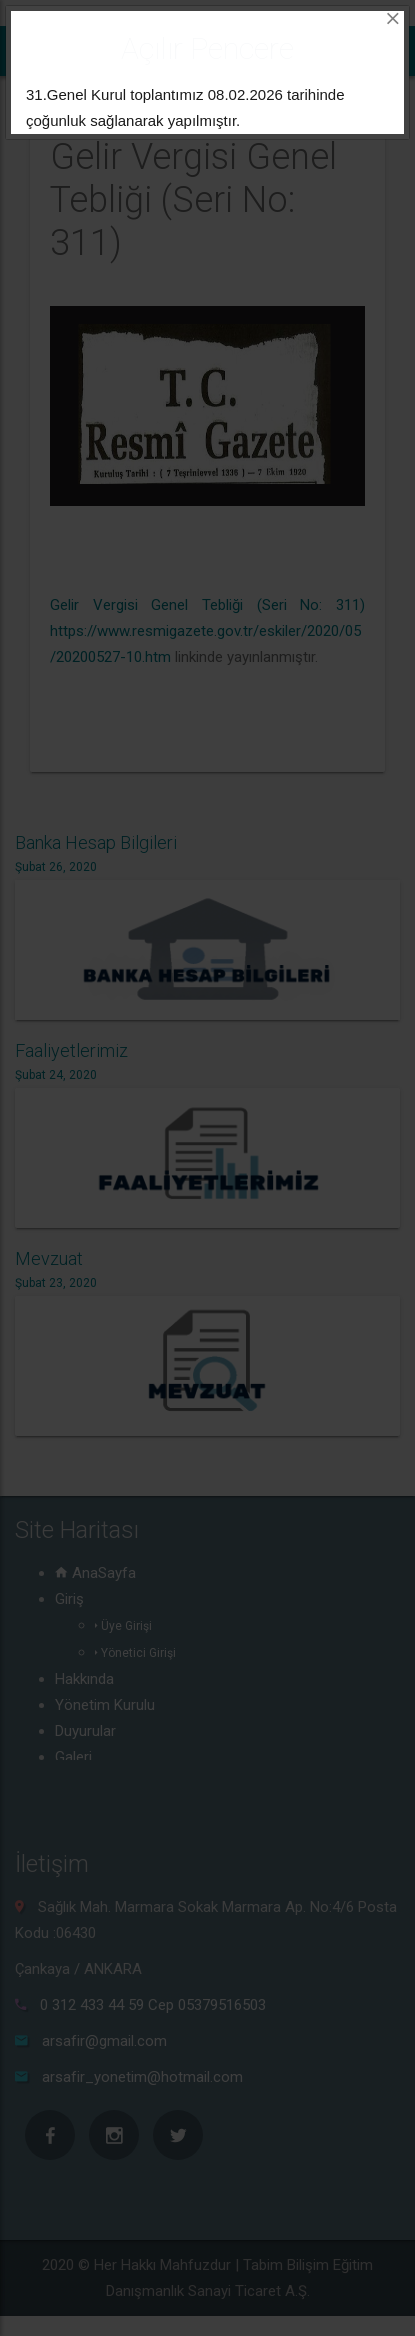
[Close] (393, 19)
